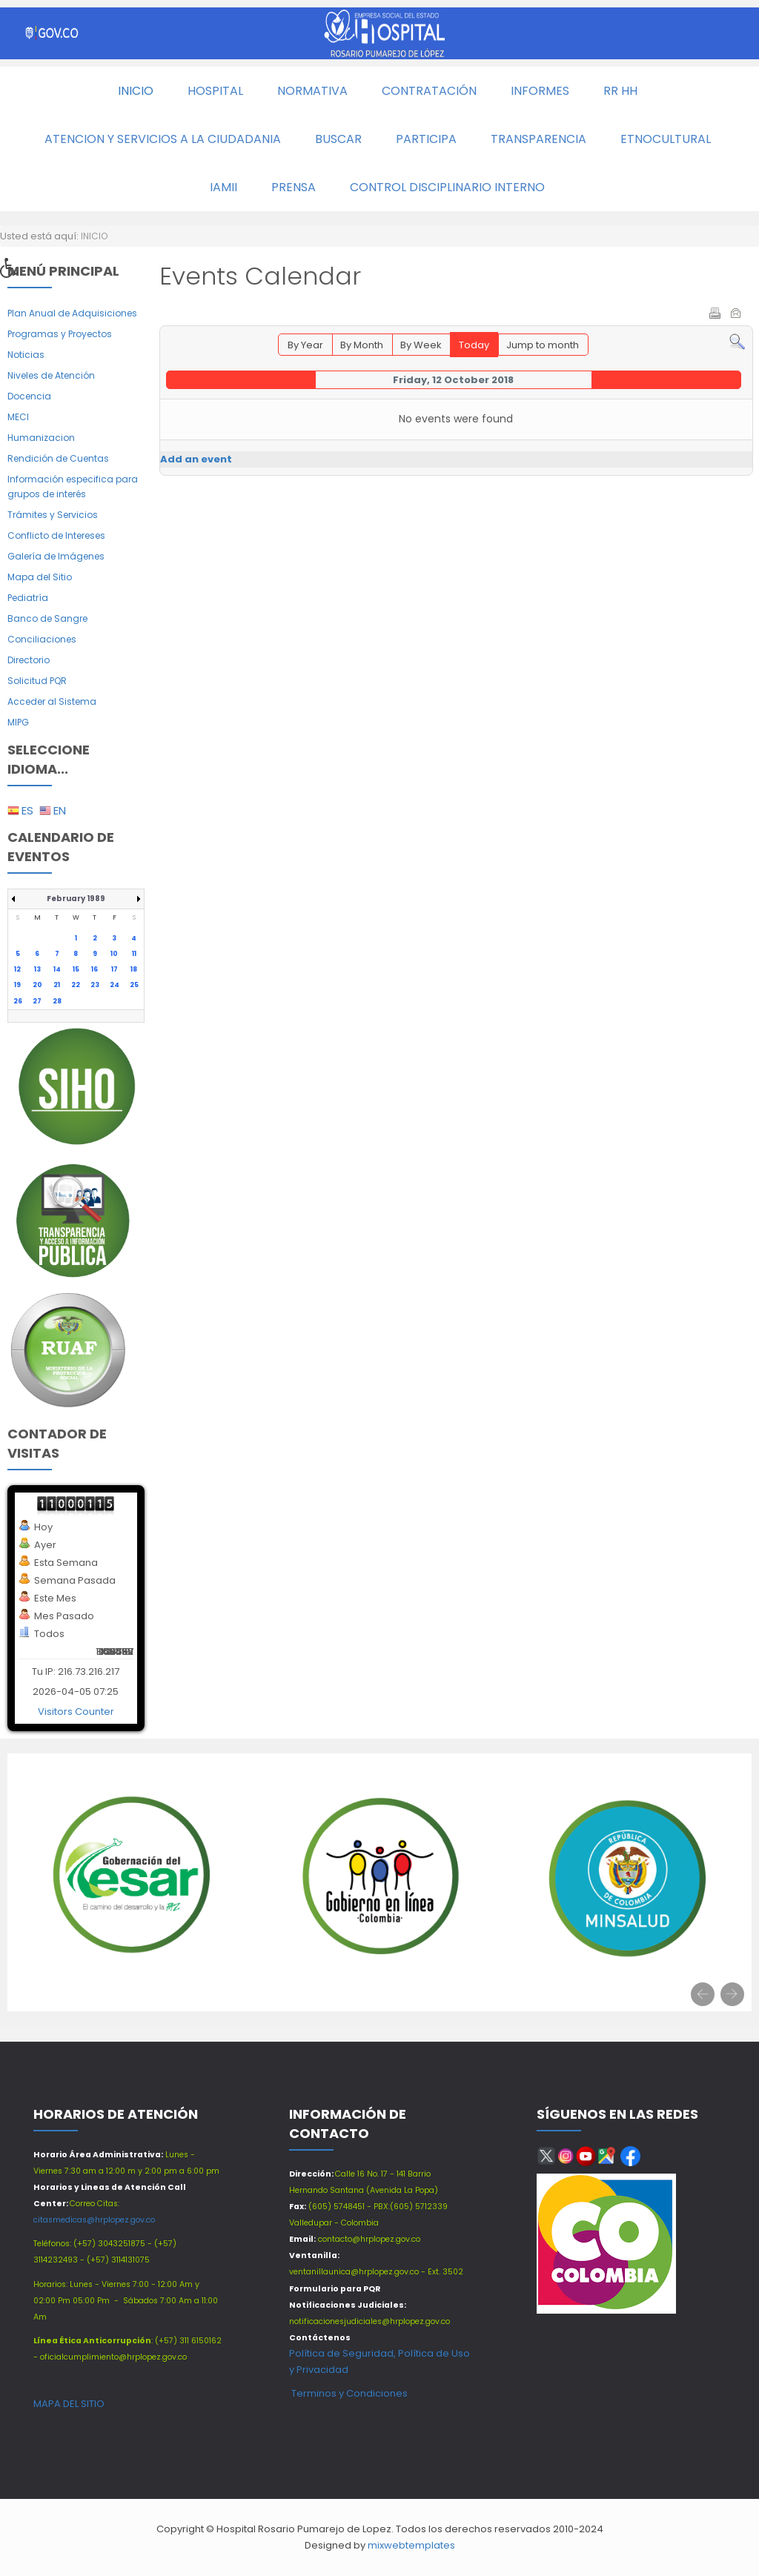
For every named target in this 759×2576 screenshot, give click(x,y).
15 (76, 969)
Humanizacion (41, 437)
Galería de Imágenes (56, 556)
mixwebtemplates (411, 2545)
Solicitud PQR (37, 680)
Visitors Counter (76, 1711)
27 (37, 1001)
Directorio (28, 660)
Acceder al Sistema (51, 701)
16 (94, 969)
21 (56, 984)
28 (57, 1001)
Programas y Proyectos (59, 334)
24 (114, 984)
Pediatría (27, 597)
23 (94, 984)
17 (114, 969)
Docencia (29, 396)
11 (134, 953)
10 (114, 953)
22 (75, 984)
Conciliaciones (41, 639)
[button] (14, 272)
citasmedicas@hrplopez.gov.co (94, 2219)
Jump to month (542, 345)
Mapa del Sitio (39, 577)
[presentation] (703, 1994)
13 (37, 969)
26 (17, 1001)
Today (474, 345)
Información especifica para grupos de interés (72, 486)
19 (17, 984)
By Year (305, 345)
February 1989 (76, 898)
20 (37, 984)
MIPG (18, 722)
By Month (361, 345)
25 (134, 984)
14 (57, 969)
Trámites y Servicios (52, 514)
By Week (421, 345)
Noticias (25, 354)
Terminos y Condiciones (348, 2393)
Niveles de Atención (51, 375)
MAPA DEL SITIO (69, 2404)
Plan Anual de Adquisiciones (72, 313)
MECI (18, 417)
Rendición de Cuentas (58, 458)
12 (17, 969)
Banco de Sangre (47, 618)
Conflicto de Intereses (56, 535)
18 (133, 969)
